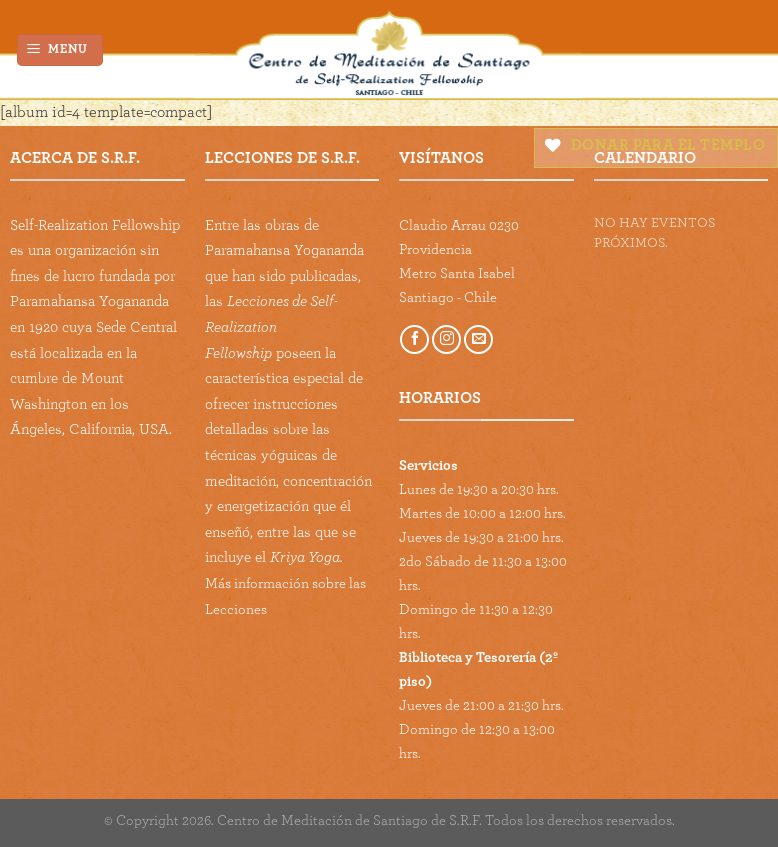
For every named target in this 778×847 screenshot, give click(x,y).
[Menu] (60, 50)
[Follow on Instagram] (446, 339)
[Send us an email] (478, 339)
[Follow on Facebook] (414, 339)
